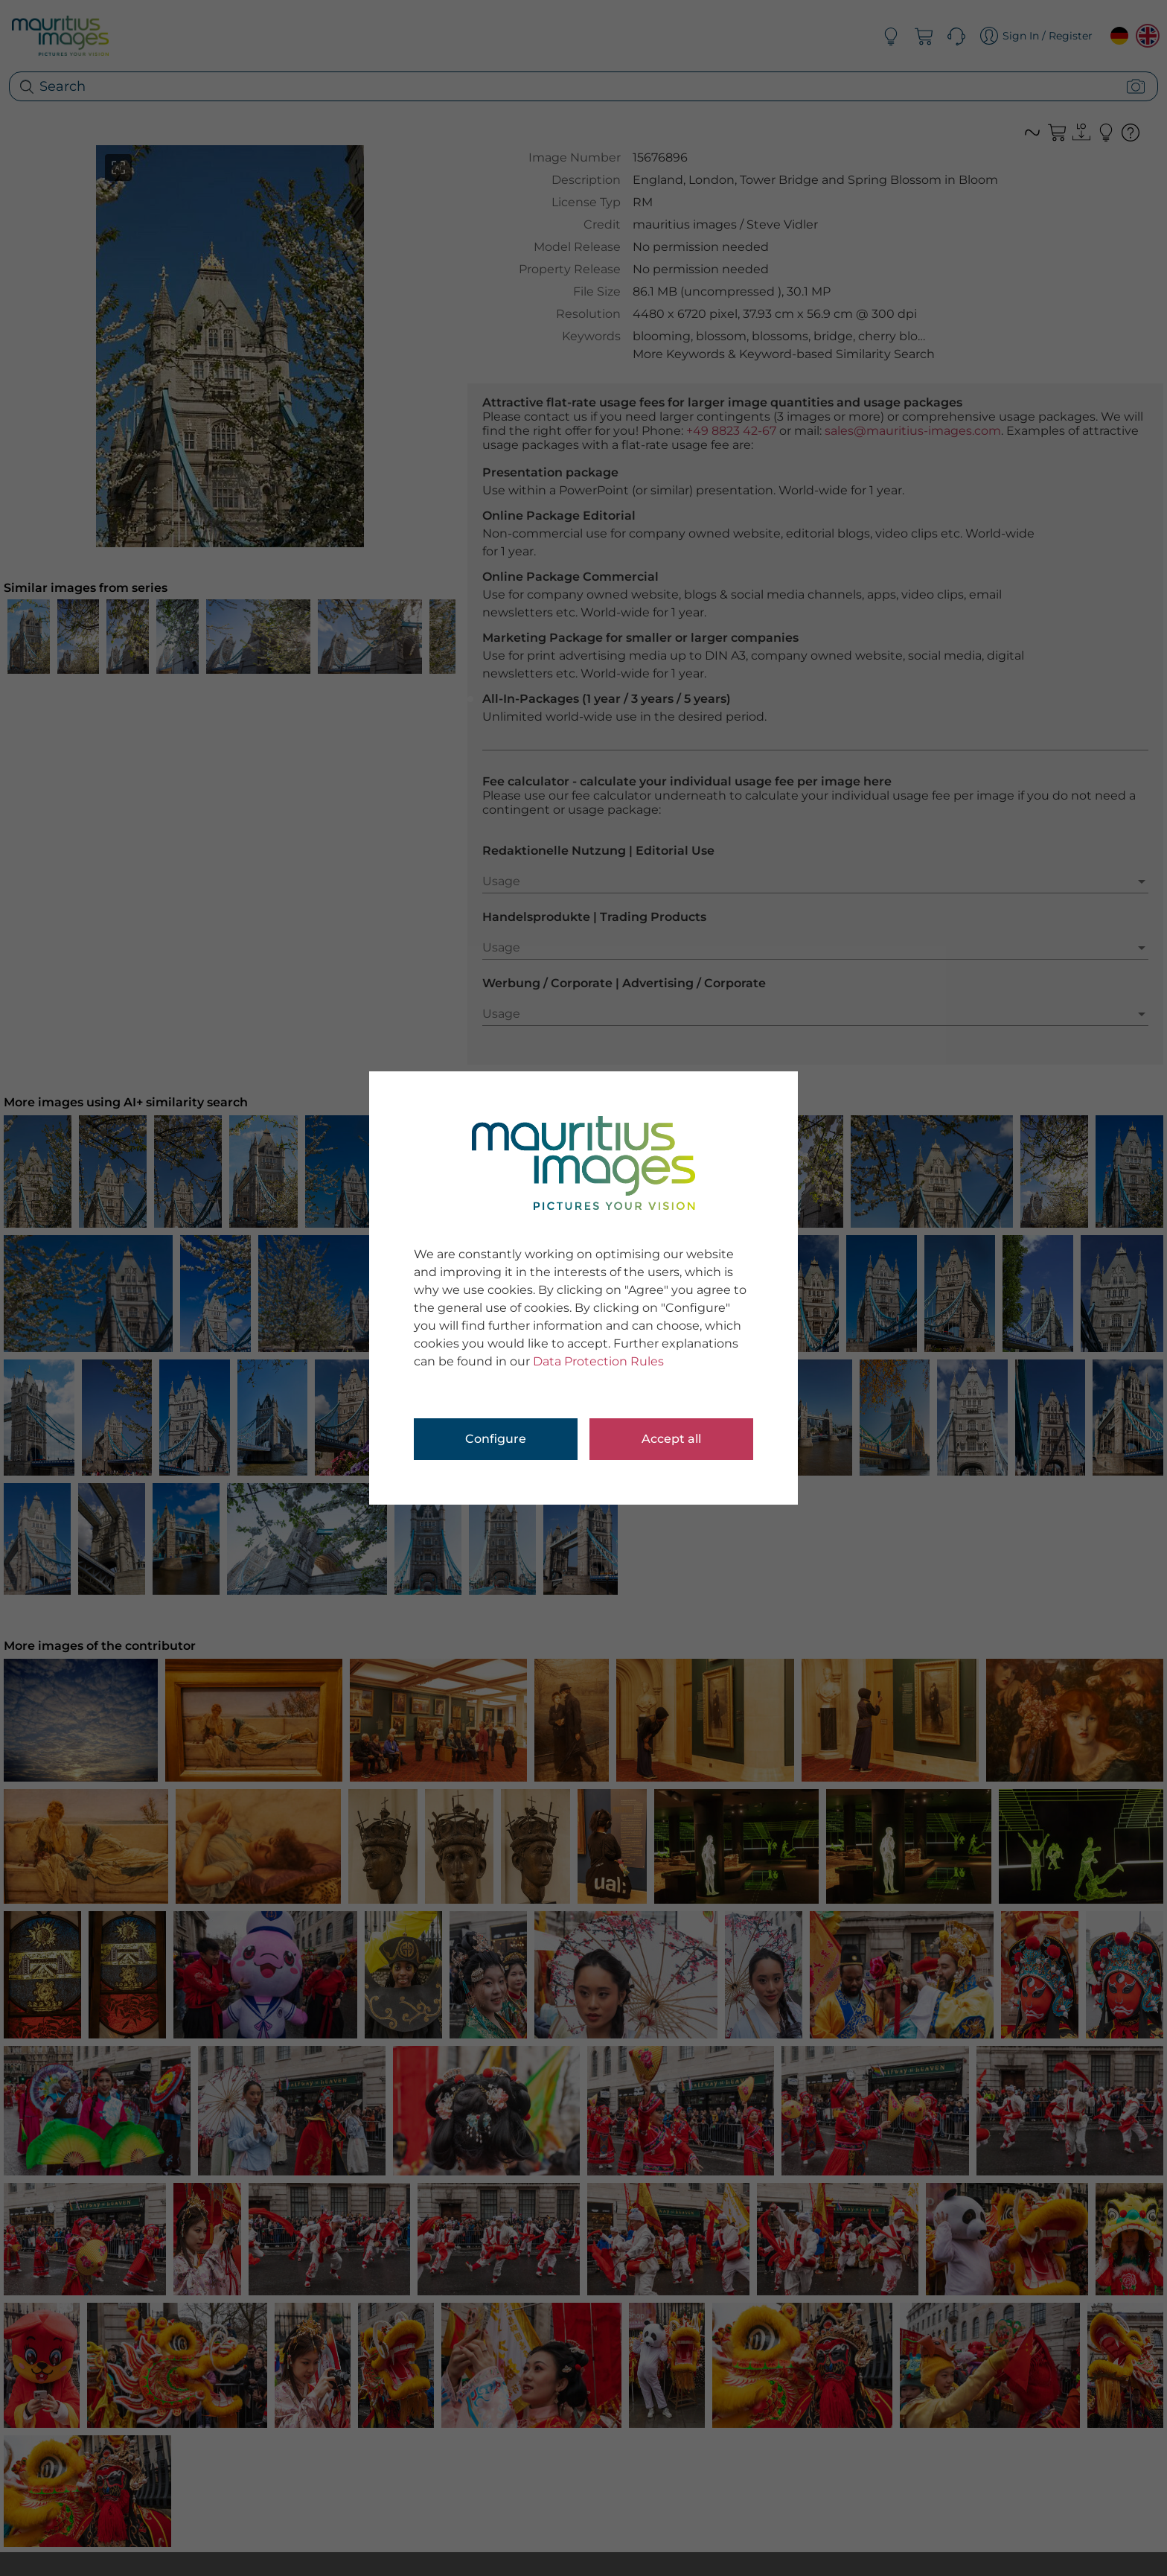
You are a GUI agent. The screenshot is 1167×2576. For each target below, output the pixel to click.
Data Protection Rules (598, 1361)
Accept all (671, 1439)
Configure (495, 1439)
